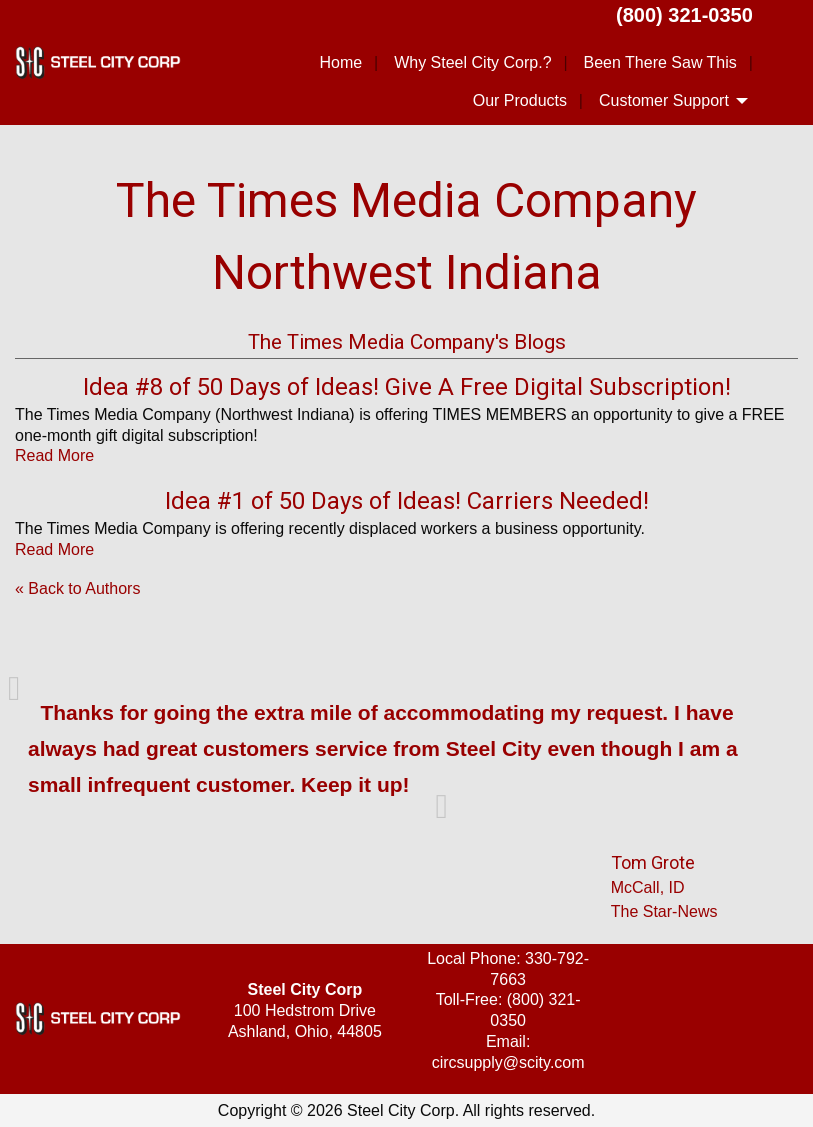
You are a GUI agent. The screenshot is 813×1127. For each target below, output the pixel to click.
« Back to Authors (77, 588)
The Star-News (664, 911)
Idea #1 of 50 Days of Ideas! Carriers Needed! (407, 501)
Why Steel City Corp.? (472, 62)
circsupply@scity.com (508, 1062)
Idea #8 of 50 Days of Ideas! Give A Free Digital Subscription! (407, 387)
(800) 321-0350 (684, 15)
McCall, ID (648, 887)
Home (340, 62)
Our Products (520, 100)
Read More (54, 455)
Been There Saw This (660, 62)
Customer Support (664, 100)
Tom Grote (653, 862)
